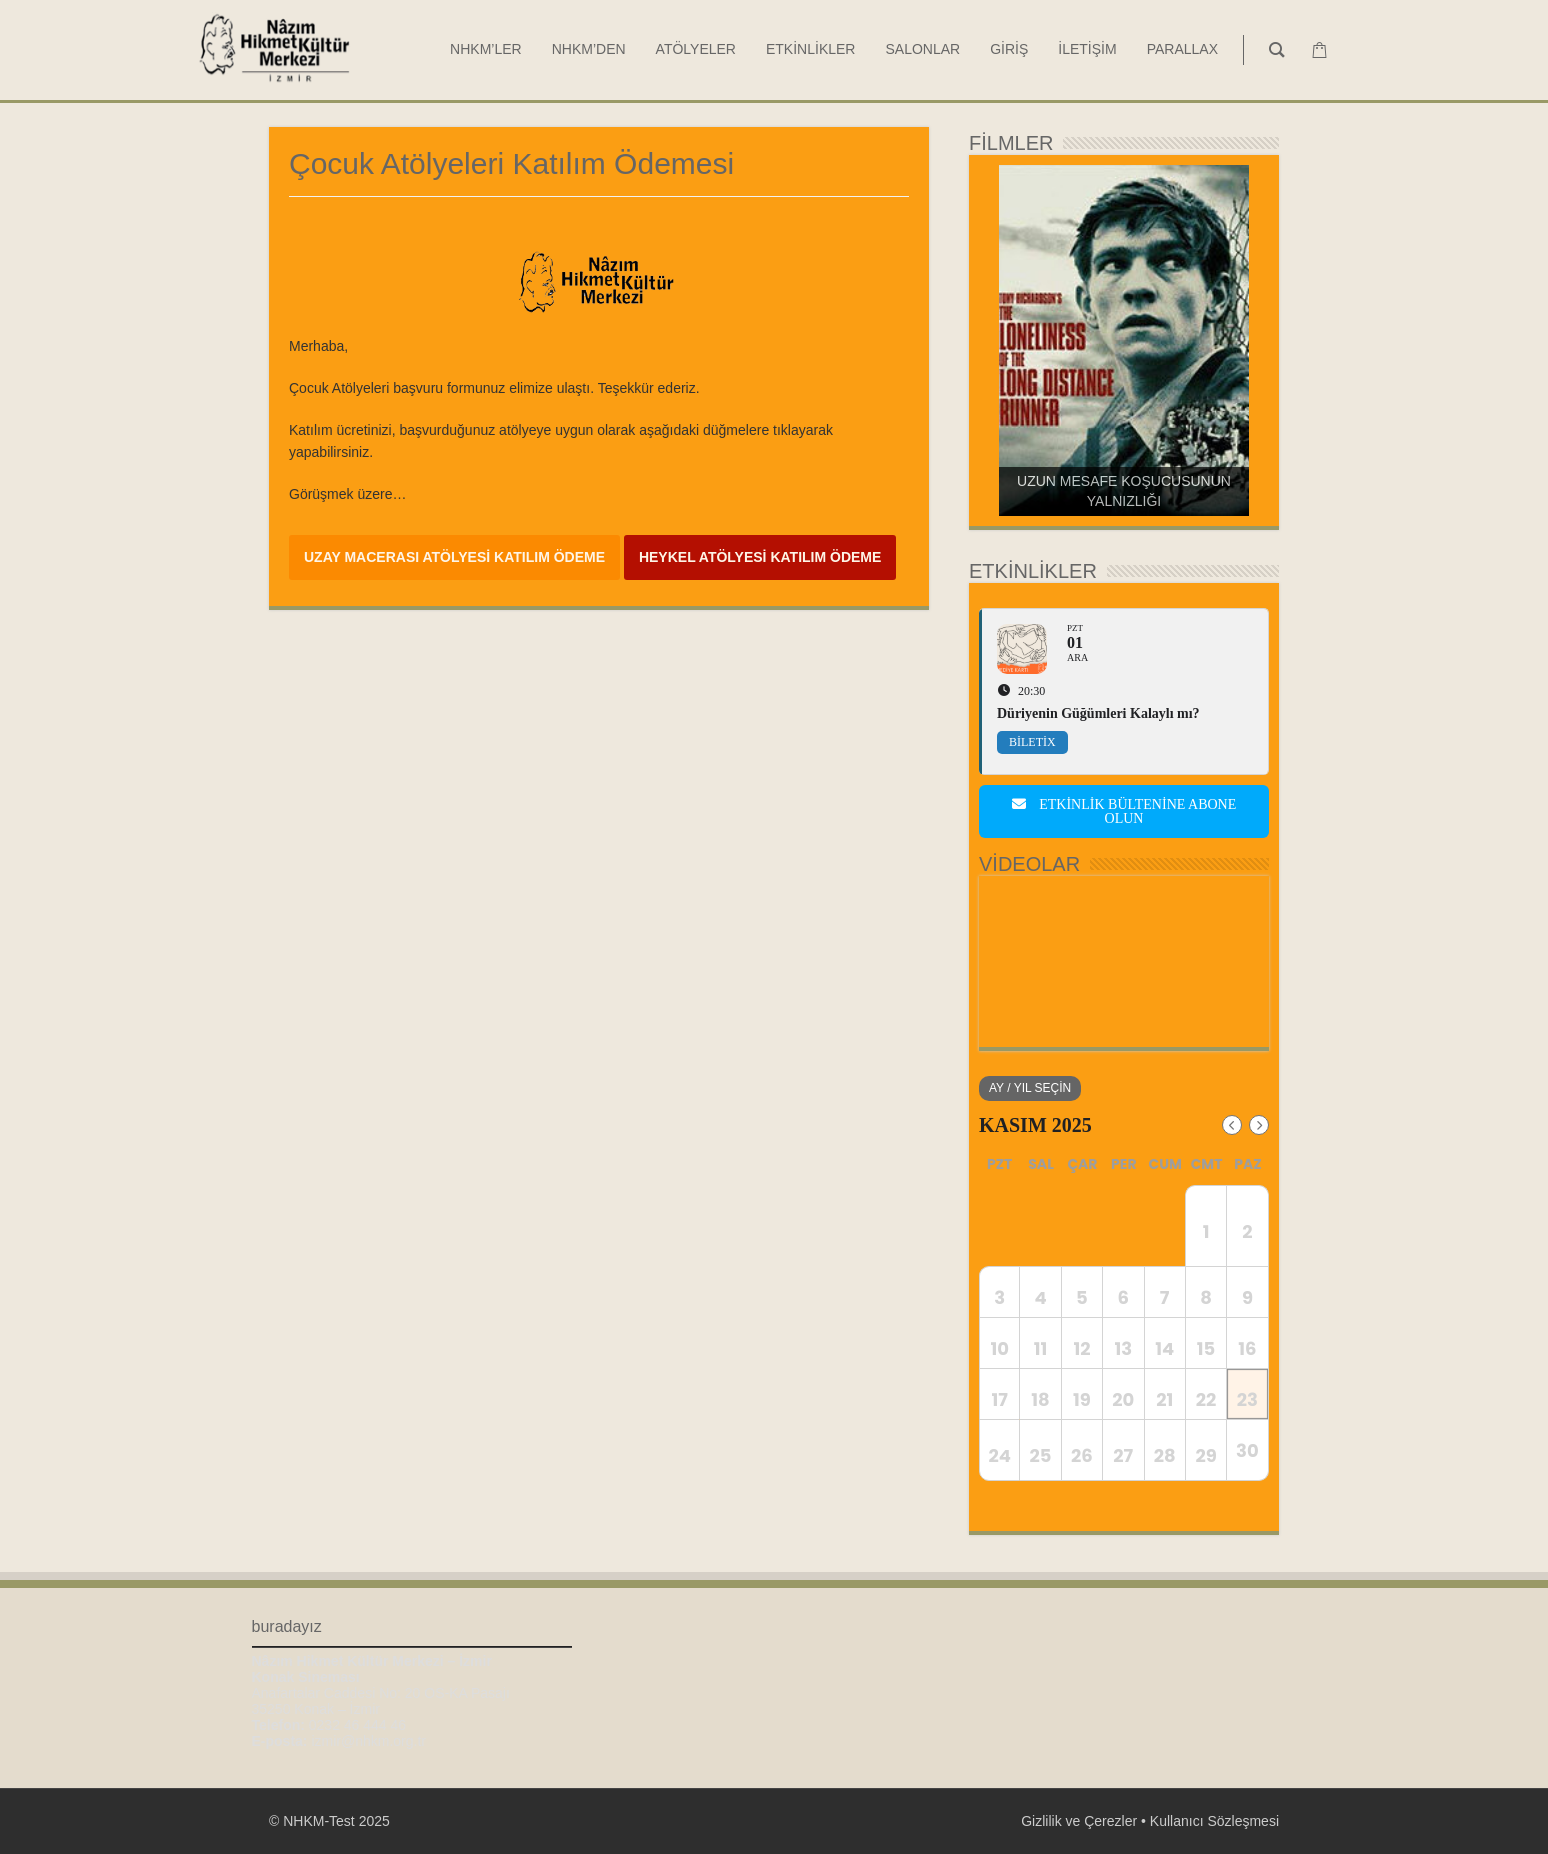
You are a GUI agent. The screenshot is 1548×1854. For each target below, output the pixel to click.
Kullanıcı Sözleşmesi (1214, 1821)
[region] (1124, 340)
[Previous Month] (1232, 1125)
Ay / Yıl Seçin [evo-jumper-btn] (1030, 1088)
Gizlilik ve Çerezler (1079, 1821)
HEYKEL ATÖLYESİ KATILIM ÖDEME (760, 557)
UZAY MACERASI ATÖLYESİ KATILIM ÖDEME (454, 557)
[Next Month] (1259, 1125)
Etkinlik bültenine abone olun (1124, 811)
